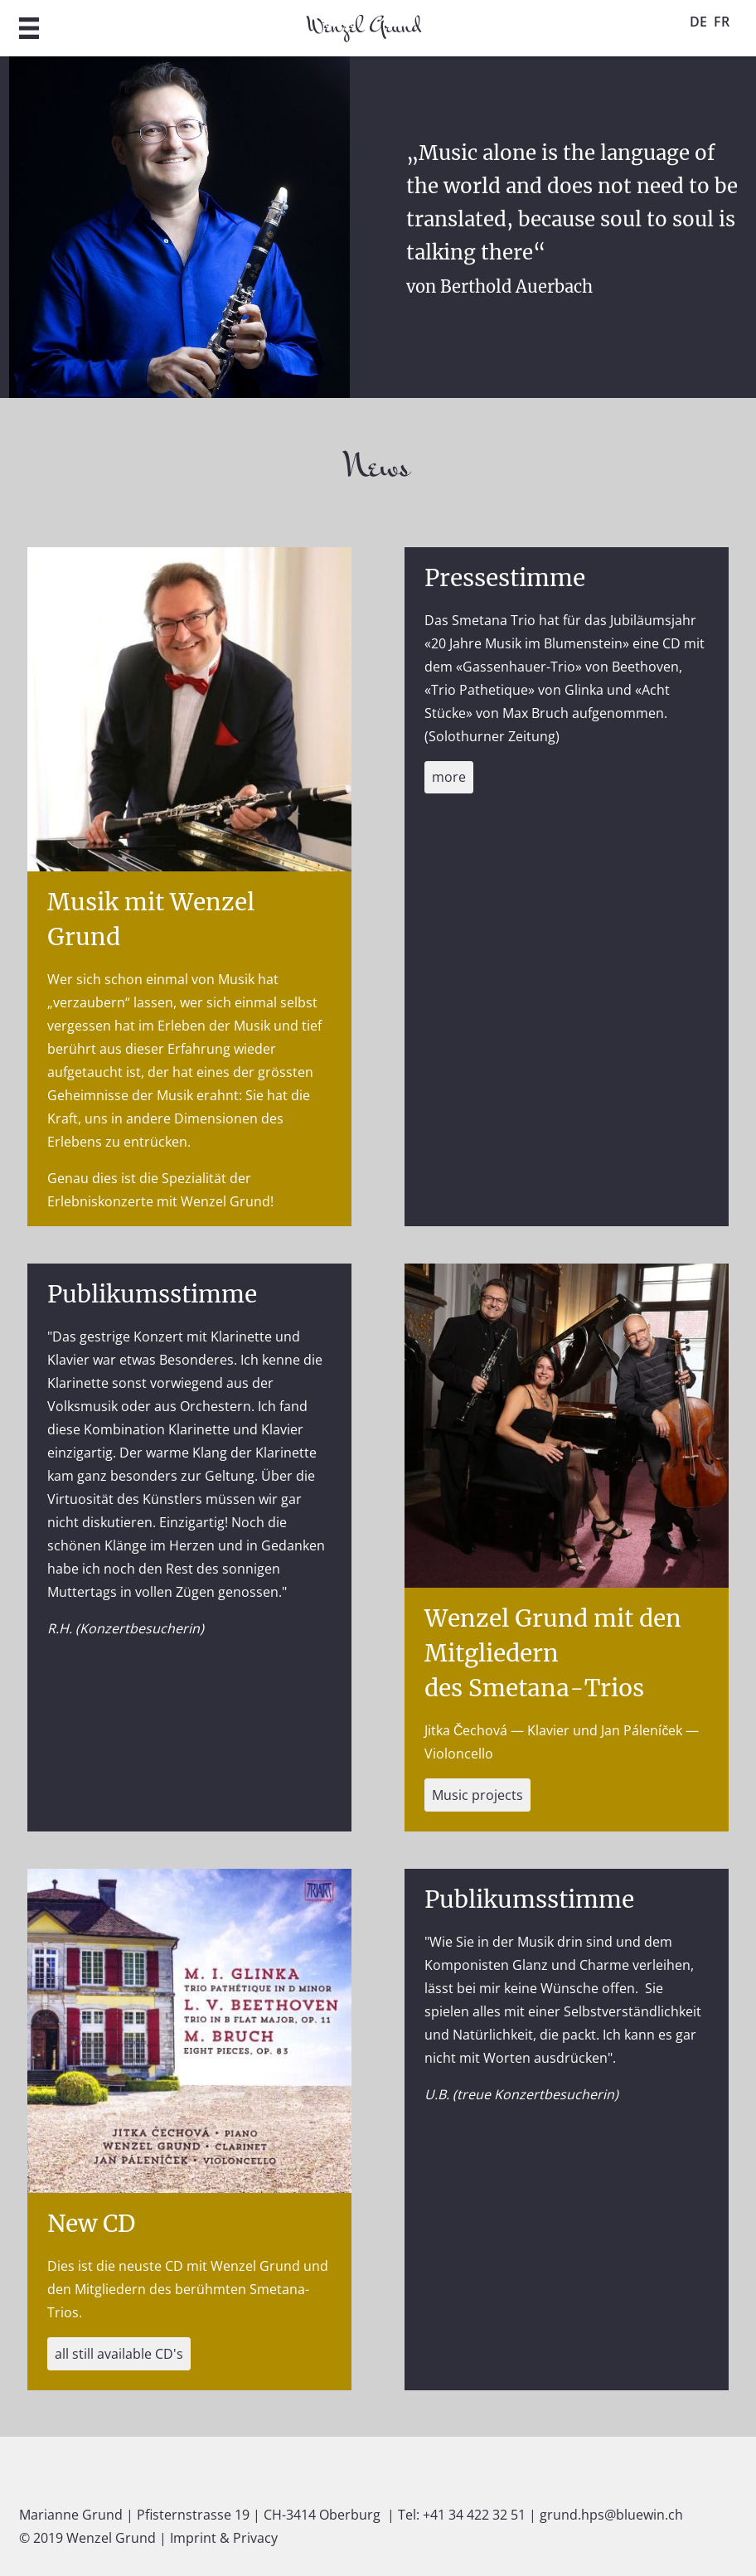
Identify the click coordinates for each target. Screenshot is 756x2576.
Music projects (477, 1795)
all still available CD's (119, 2354)
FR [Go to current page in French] (721, 21)
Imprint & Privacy (224, 2538)
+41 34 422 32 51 (474, 2515)
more (449, 777)
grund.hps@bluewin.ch (611, 2515)
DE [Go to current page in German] (698, 21)
